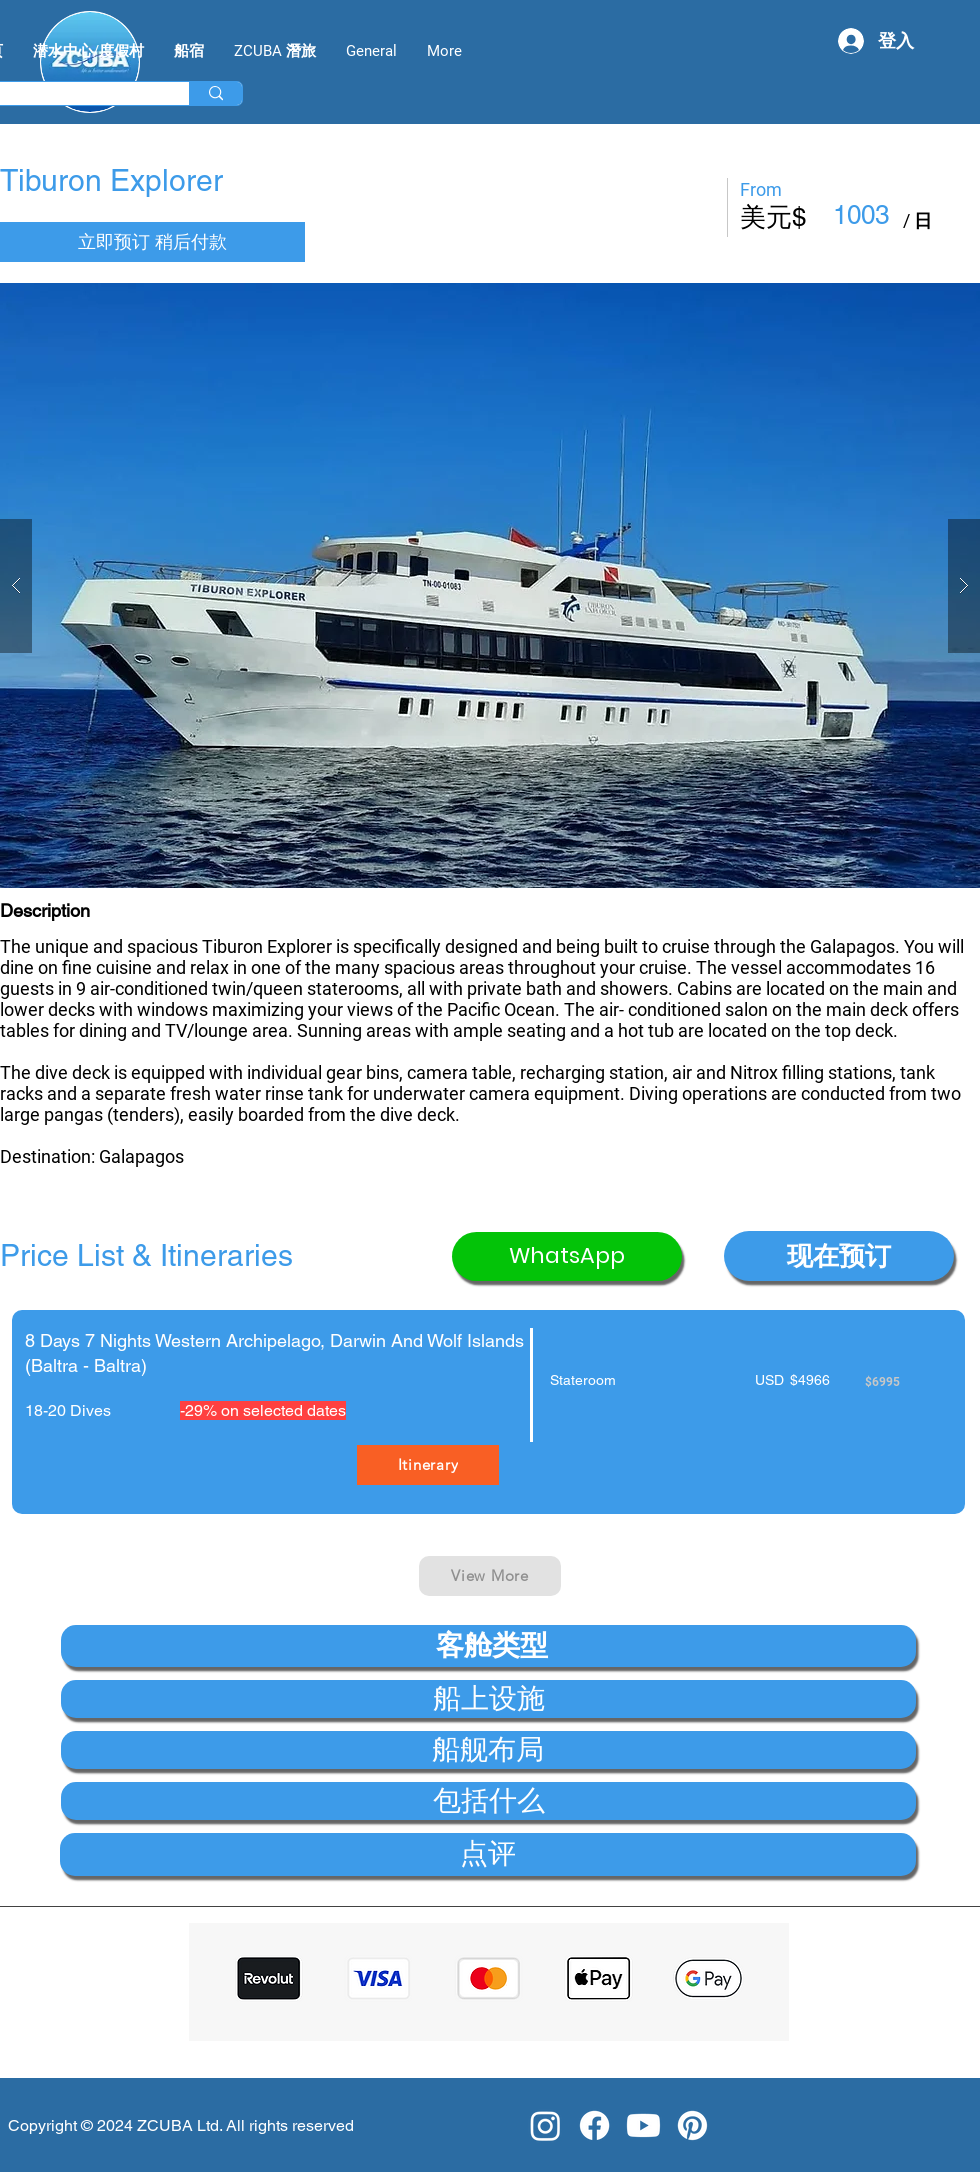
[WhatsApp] (567, 1256)
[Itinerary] (428, 1465)
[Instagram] (545, 2125)
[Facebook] (594, 2125)
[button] (490, 585)
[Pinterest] (692, 2125)
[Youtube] (643, 2125)
